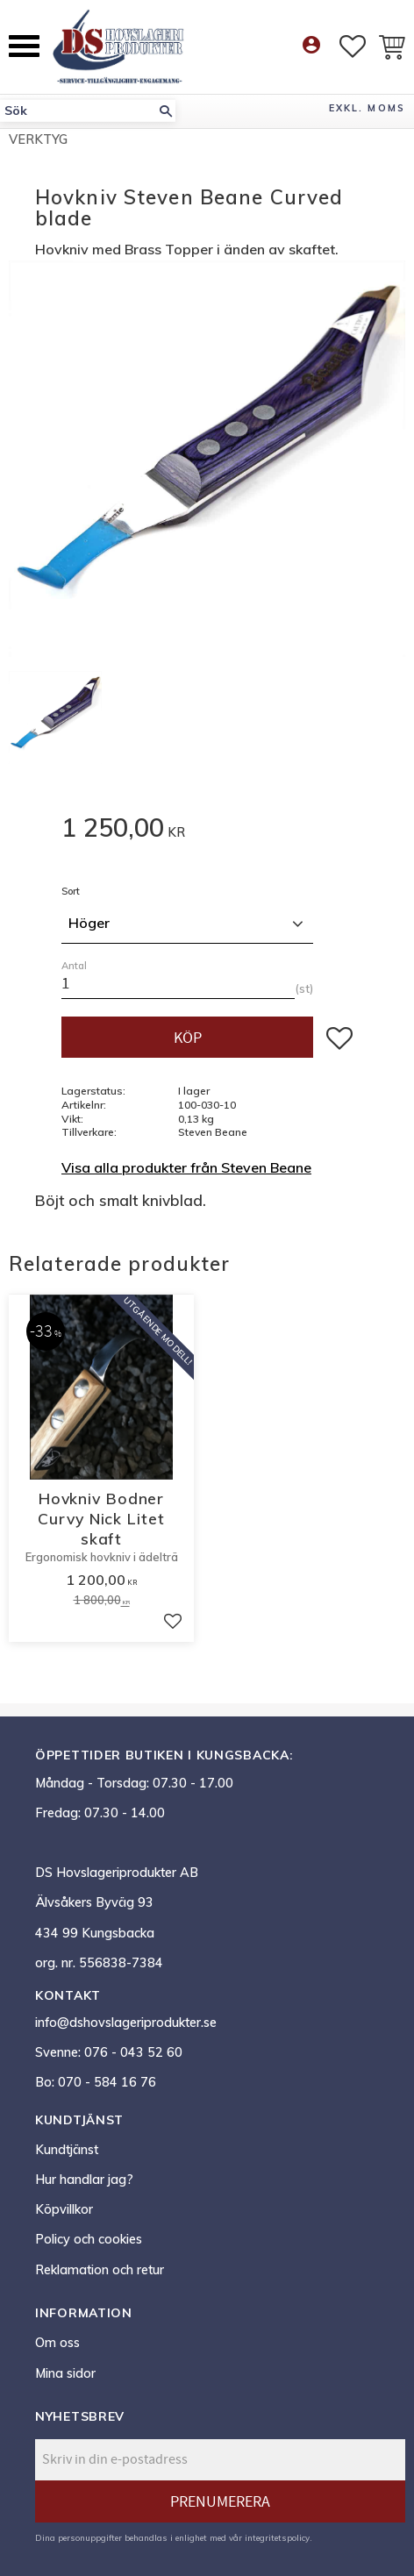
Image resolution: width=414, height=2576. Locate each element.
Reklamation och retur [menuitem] (99, 2270)
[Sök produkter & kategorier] (78, 111)
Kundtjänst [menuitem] (66, 2150)
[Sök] (165, 111)
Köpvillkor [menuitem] (64, 2209)
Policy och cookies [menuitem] (88, 2239)
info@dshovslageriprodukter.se (126, 2022)
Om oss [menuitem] (57, 2343)
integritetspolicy (277, 2537)
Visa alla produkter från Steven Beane (186, 1167)
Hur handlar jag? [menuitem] (84, 2179)
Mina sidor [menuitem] (65, 2373)
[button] (24, 46)
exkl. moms (367, 108)
